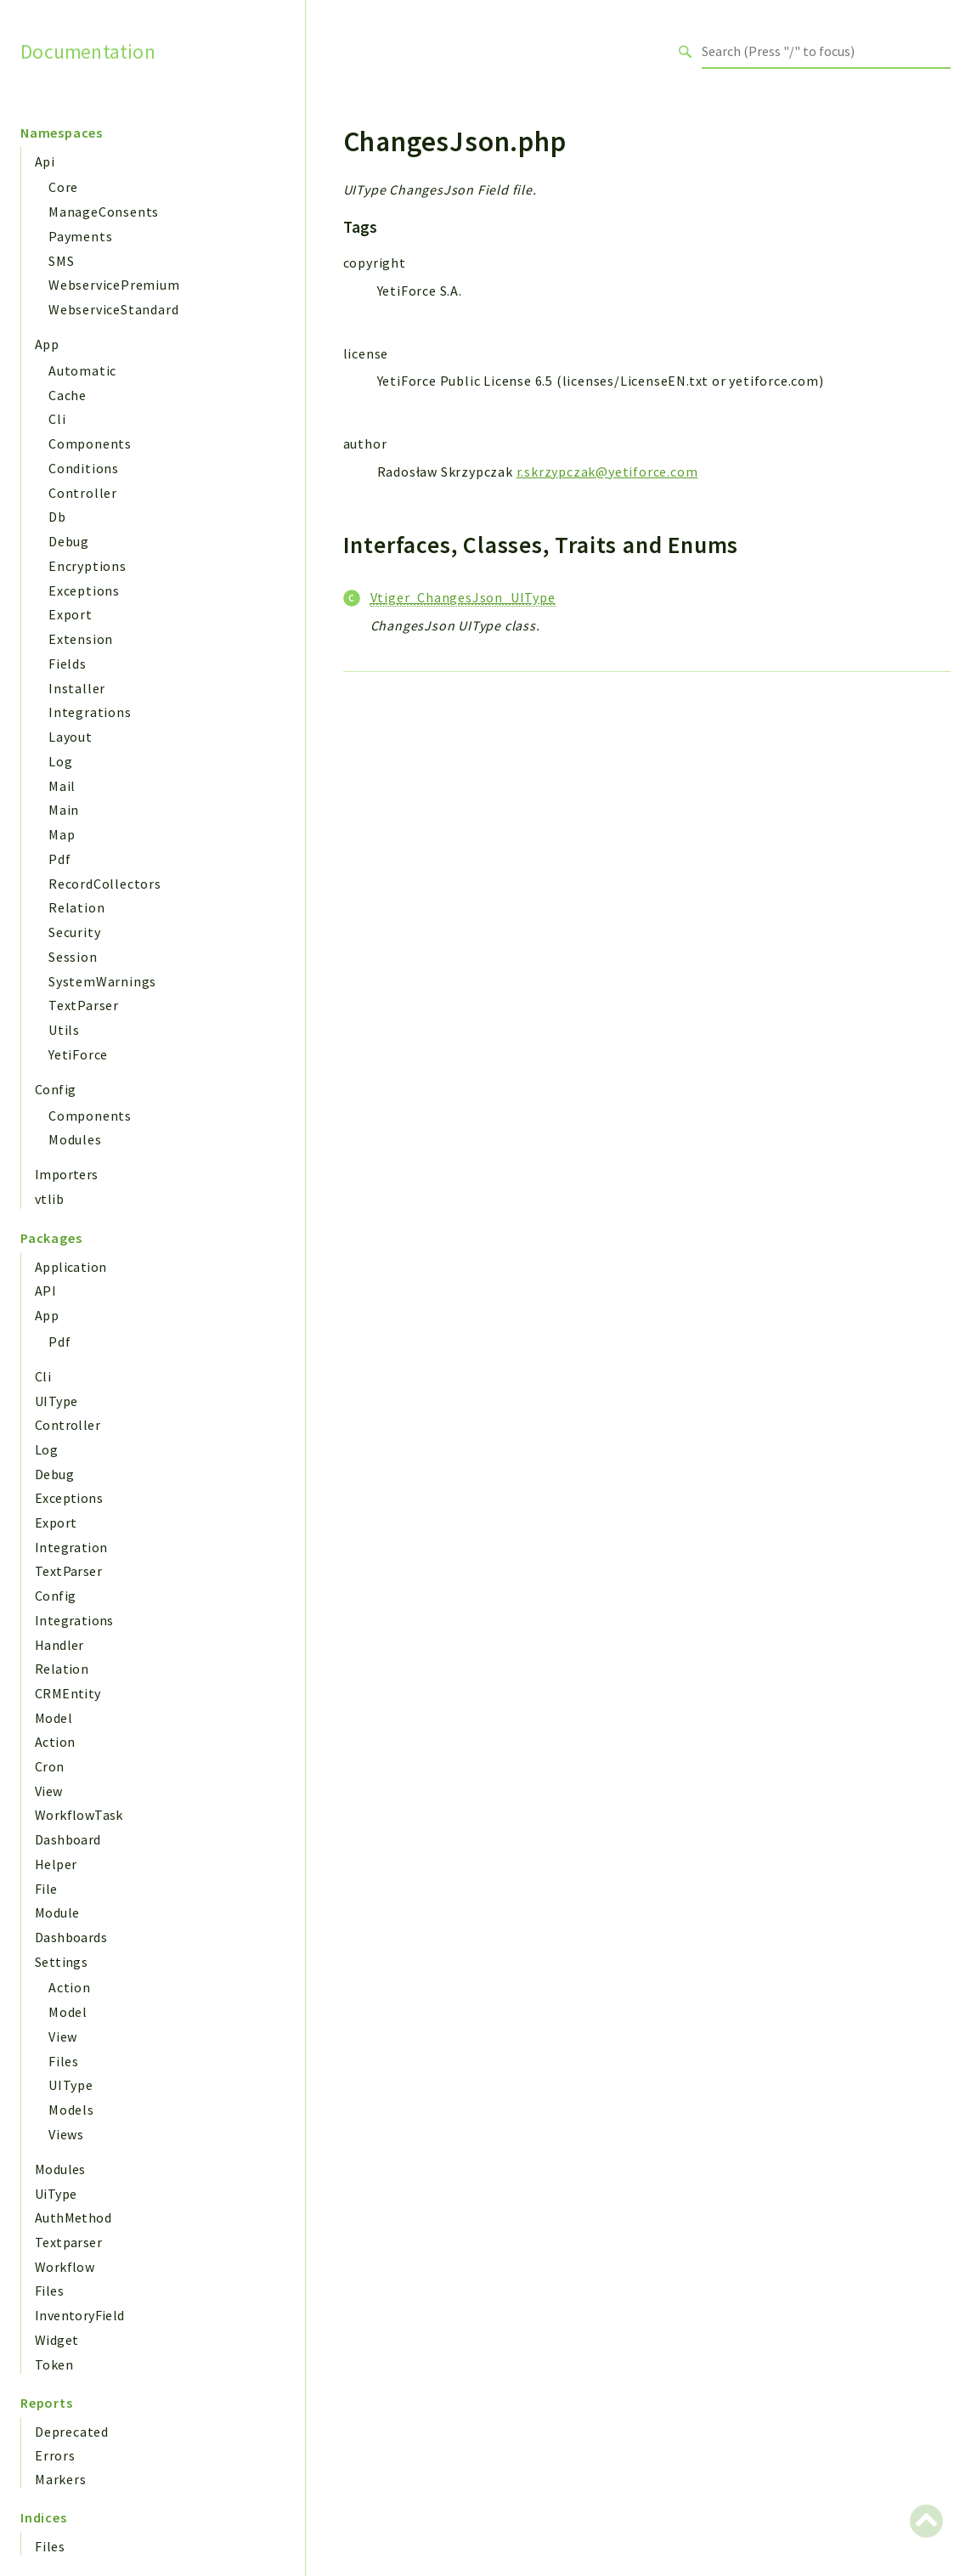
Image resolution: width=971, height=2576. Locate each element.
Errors (55, 2455)
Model (53, 1717)
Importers (67, 1174)
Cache (67, 395)
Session (73, 956)
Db (57, 516)
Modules (75, 1139)
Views (66, 2134)
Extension (80, 638)
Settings (61, 1961)
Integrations (90, 711)
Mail (62, 785)
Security (74, 932)
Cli (56, 418)
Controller (82, 492)
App (47, 344)
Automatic (82, 370)
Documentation (87, 51)
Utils (64, 1029)
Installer (76, 688)
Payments (80, 236)
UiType (55, 2193)
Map (61, 834)
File (46, 1888)
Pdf (59, 858)
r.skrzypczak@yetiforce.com (607, 471)
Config (55, 1089)
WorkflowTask (79, 1814)
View (49, 1790)
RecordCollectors (104, 883)
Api (44, 161)
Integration (71, 1547)
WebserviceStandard (113, 309)
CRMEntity (68, 1693)
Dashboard (68, 1839)
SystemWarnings (102, 981)
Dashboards (71, 1937)
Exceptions (84, 590)
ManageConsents (103, 211)
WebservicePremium (114, 284)
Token (54, 2364)
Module (57, 1912)
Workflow (64, 2266)
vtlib (49, 1198)
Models (71, 2109)
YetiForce (78, 1054)
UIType (56, 1401)
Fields (67, 663)
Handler (59, 1644)
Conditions (83, 468)
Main (63, 809)
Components (90, 443)
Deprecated (72, 2431)
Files (63, 2061)
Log (60, 761)
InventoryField (80, 2315)
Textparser (68, 2242)
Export (70, 614)
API (45, 1290)
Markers (61, 2479)
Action (55, 1741)
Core (63, 186)
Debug (68, 541)
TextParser (83, 1005)
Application (70, 1266)
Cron (50, 1766)
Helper (55, 1864)
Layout (70, 736)
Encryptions (87, 565)
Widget (56, 2339)
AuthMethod (73, 2217)
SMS (61, 260)
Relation (76, 907)
